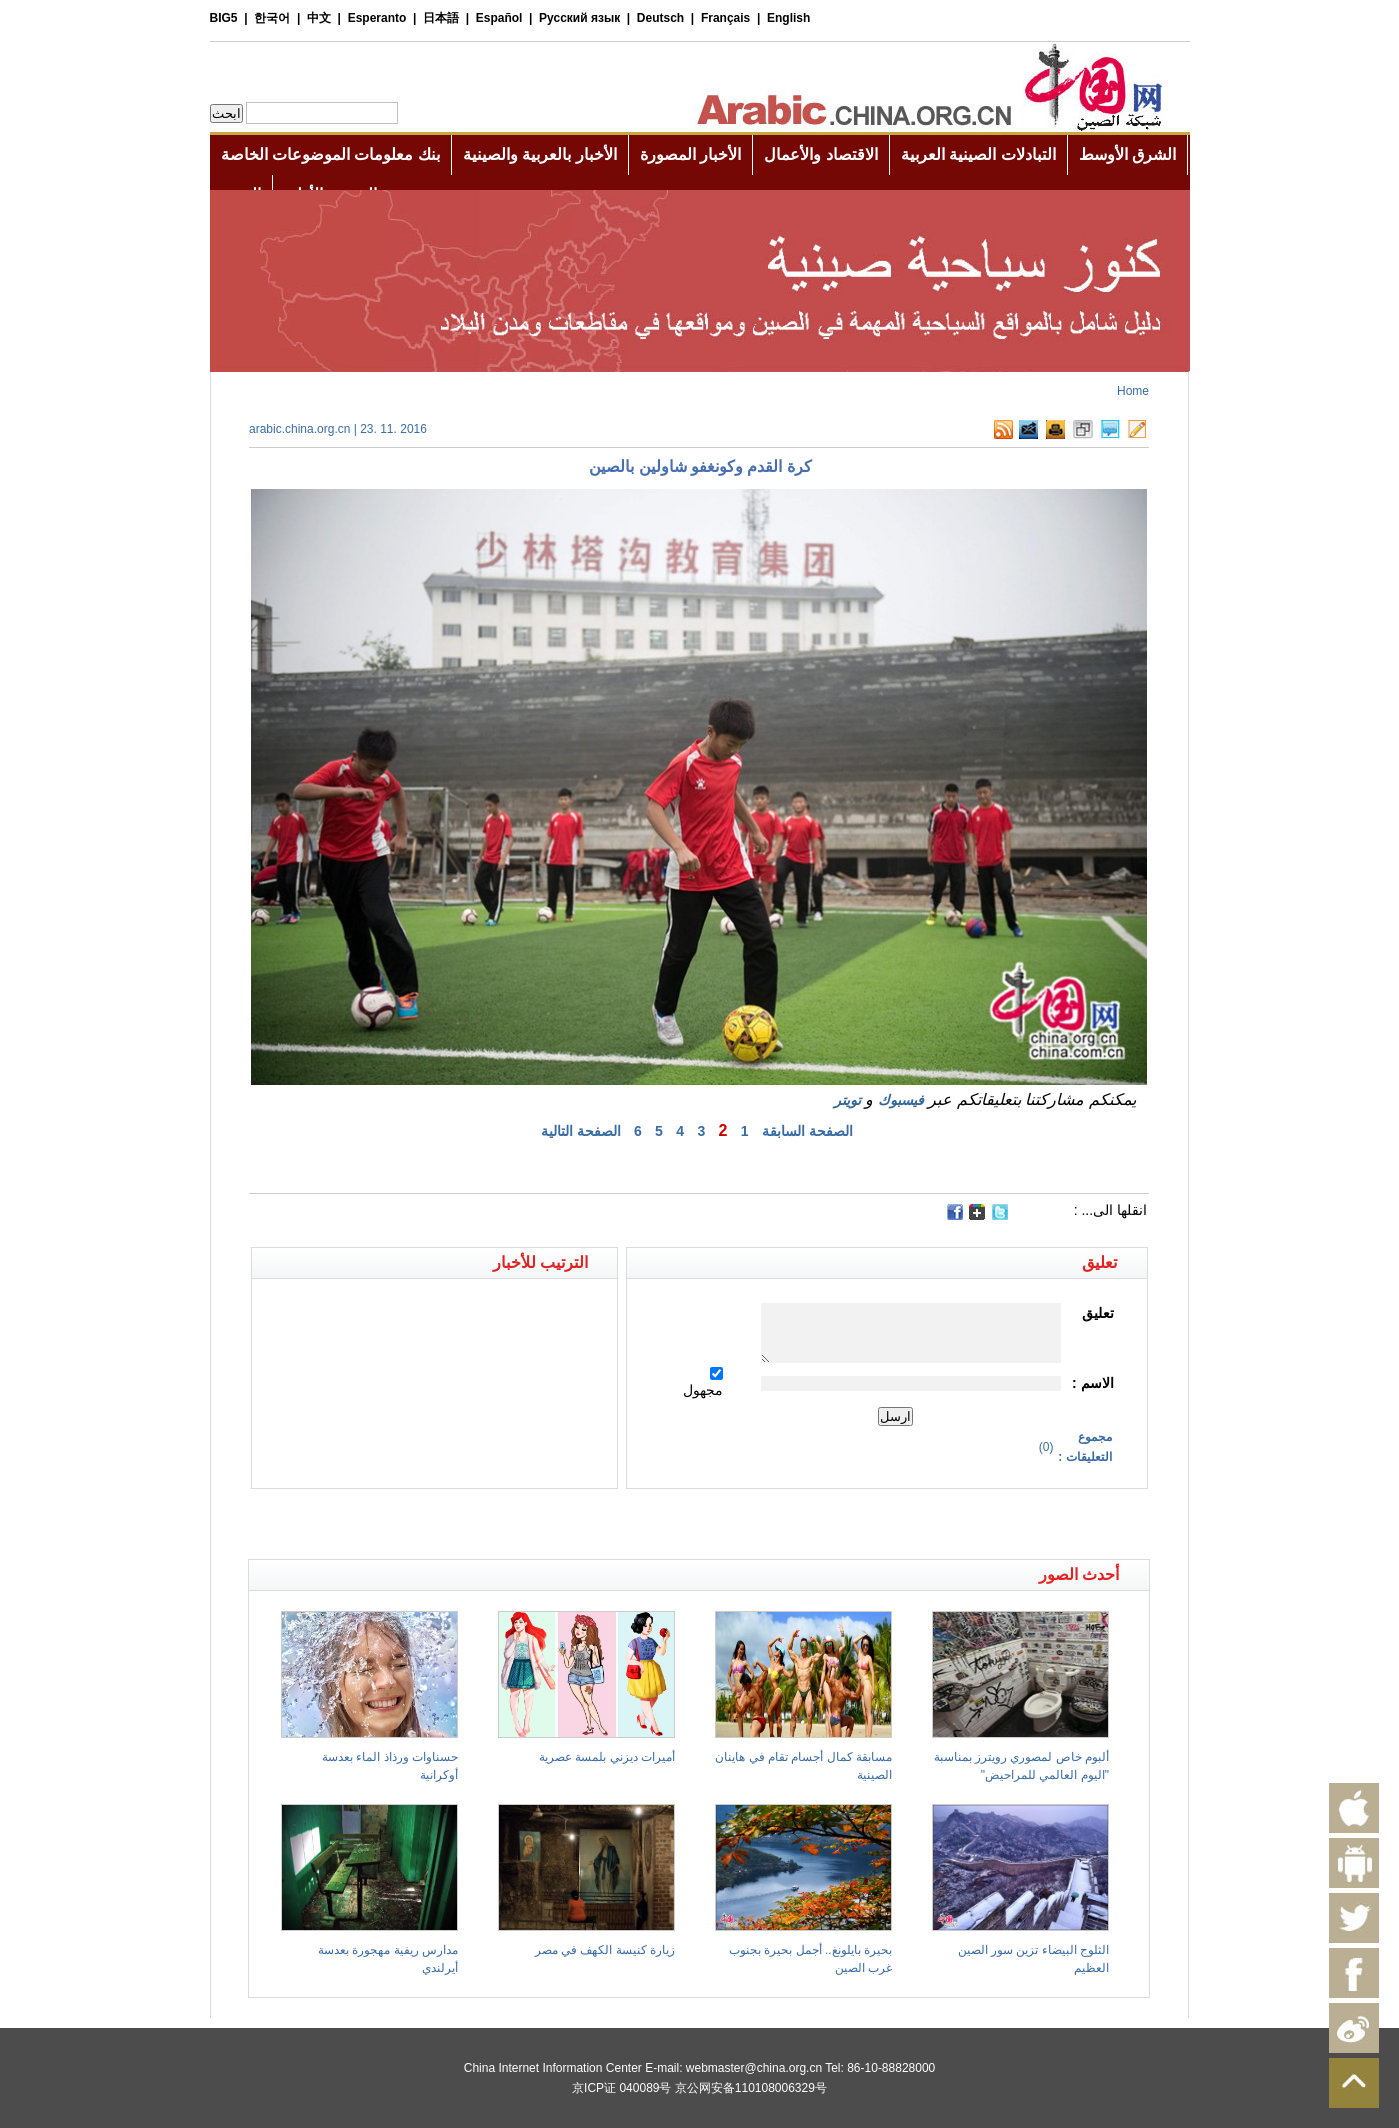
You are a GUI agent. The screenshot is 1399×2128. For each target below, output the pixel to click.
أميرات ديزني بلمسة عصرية (607, 1757)
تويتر (847, 1100)
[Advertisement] (474, 1524)
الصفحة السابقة (807, 1131)
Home (1133, 391)
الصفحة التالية (581, 1131)
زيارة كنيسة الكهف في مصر (605, 1950)
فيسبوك (901, 1100)
